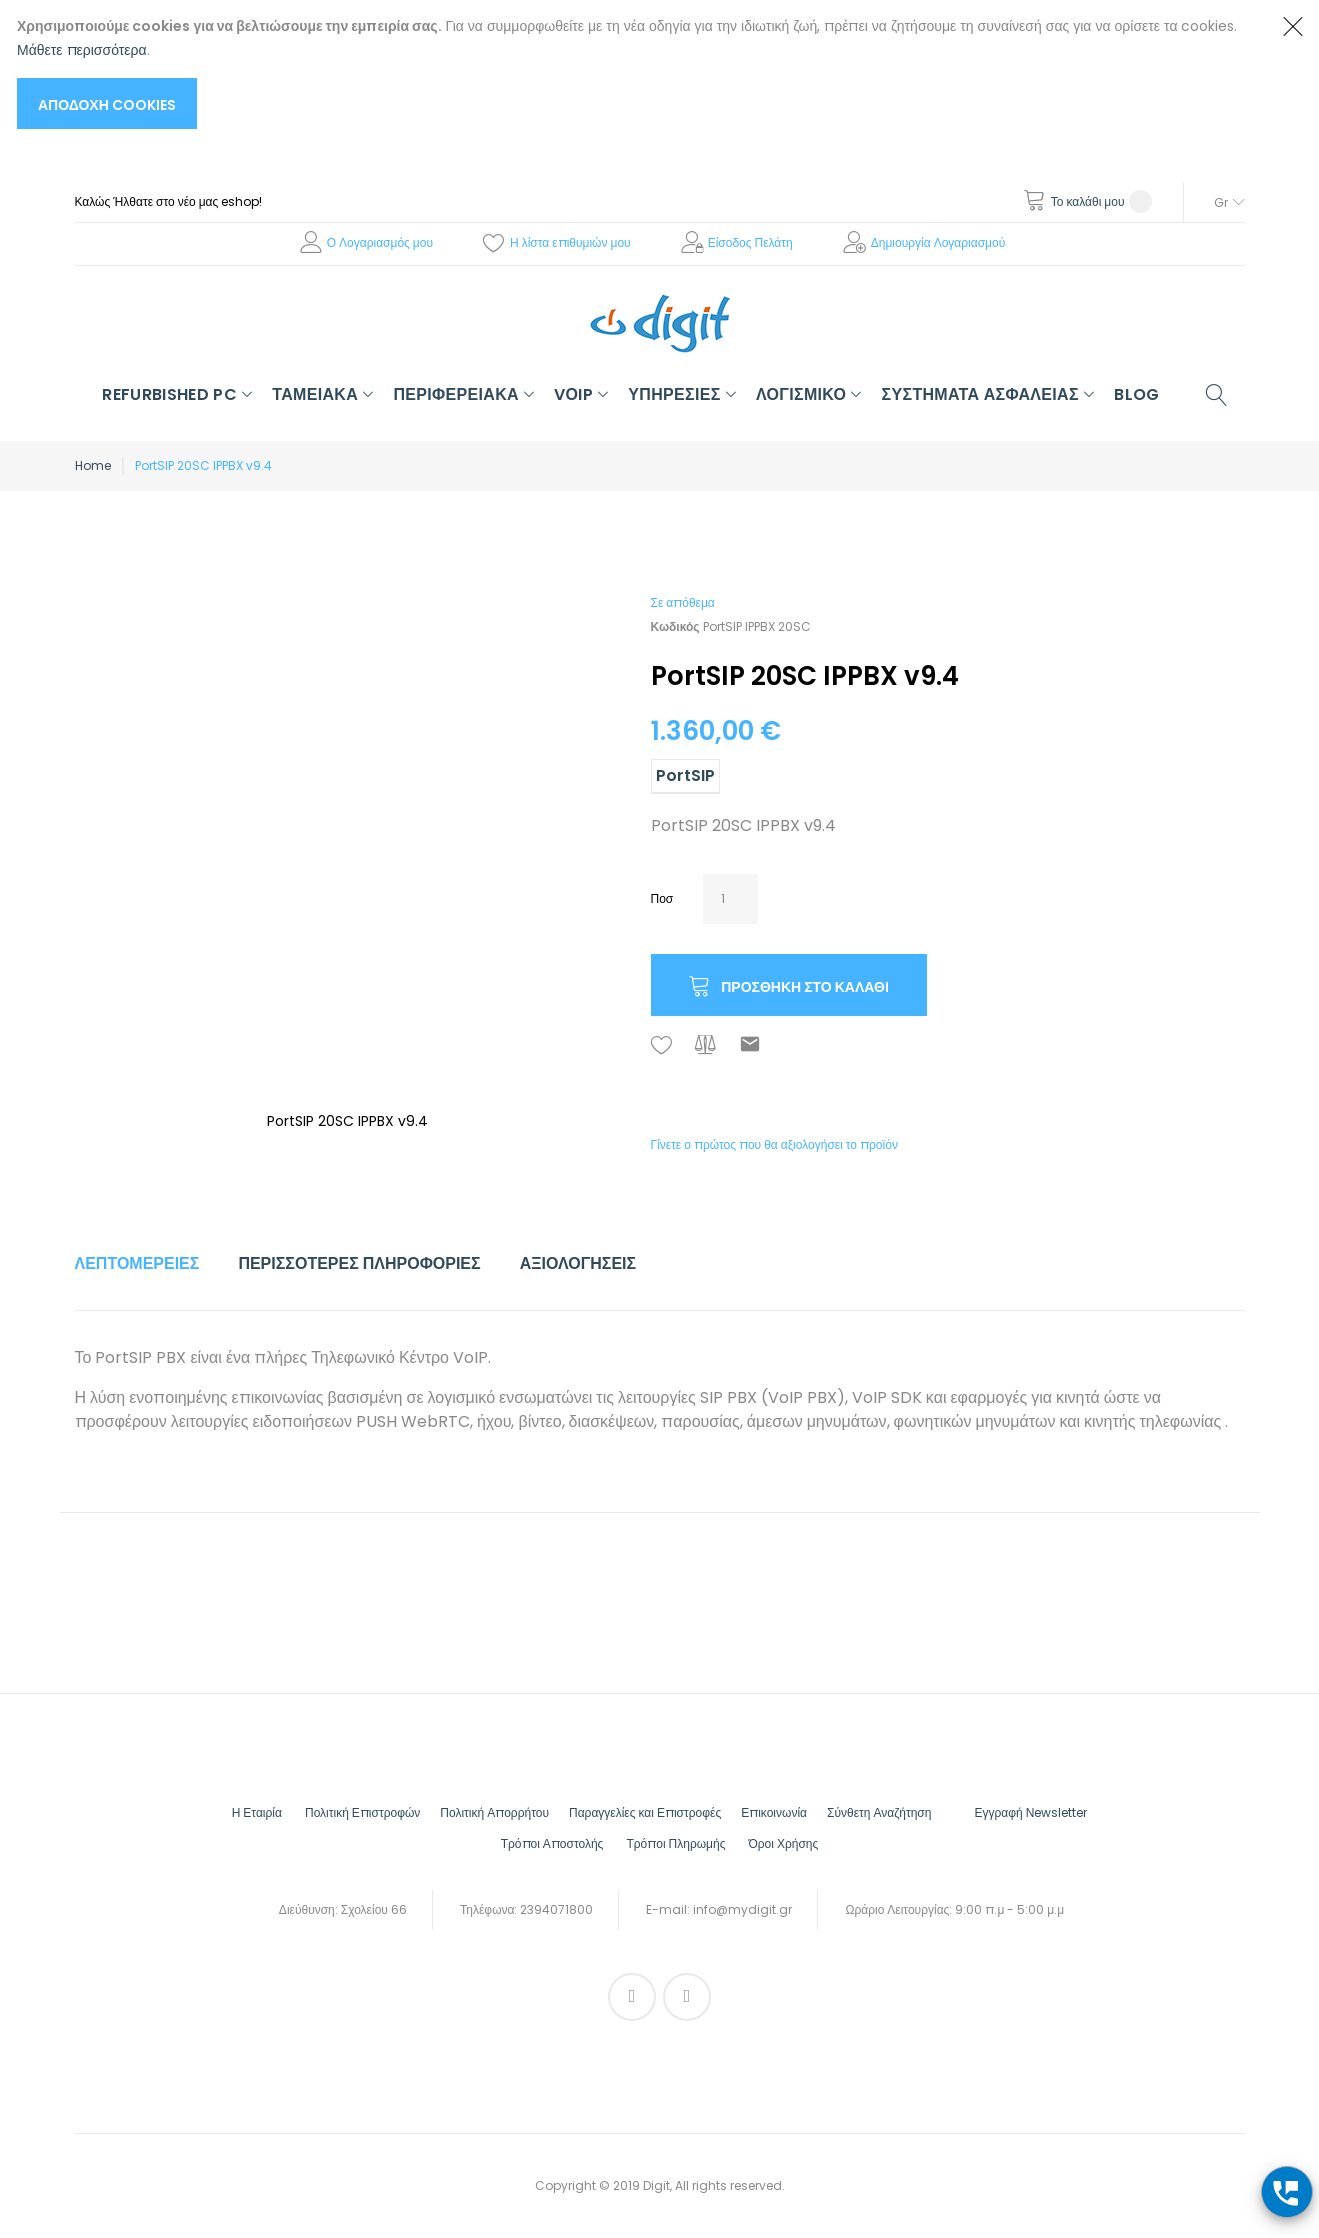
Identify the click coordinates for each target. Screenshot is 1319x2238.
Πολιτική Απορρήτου (494, 1812)
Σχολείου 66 (374, 1909)
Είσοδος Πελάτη (750, 242)
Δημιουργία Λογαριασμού (938, 242)
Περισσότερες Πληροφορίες (359, 1263)
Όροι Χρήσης (783, 1843)
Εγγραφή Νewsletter (1030, 1812)
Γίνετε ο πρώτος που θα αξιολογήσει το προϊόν (774, 1144)
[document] (639, 71)
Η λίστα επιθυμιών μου (570, 242)
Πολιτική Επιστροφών (362, 1812)
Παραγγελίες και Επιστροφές (645, 1812)
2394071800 (556, 1909)
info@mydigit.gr (742, 1909)
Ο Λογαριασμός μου (380, 242)
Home (93, 465)
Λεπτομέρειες (137, 1263)
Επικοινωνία (774, 1812)
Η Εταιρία (257, 1812)
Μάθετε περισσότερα (82, 50)
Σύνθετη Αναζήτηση (879, 1812)
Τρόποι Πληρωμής (675, 1843)
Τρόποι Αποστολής (552, 1843)
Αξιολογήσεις (578, 1263)
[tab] (137, 1264)
